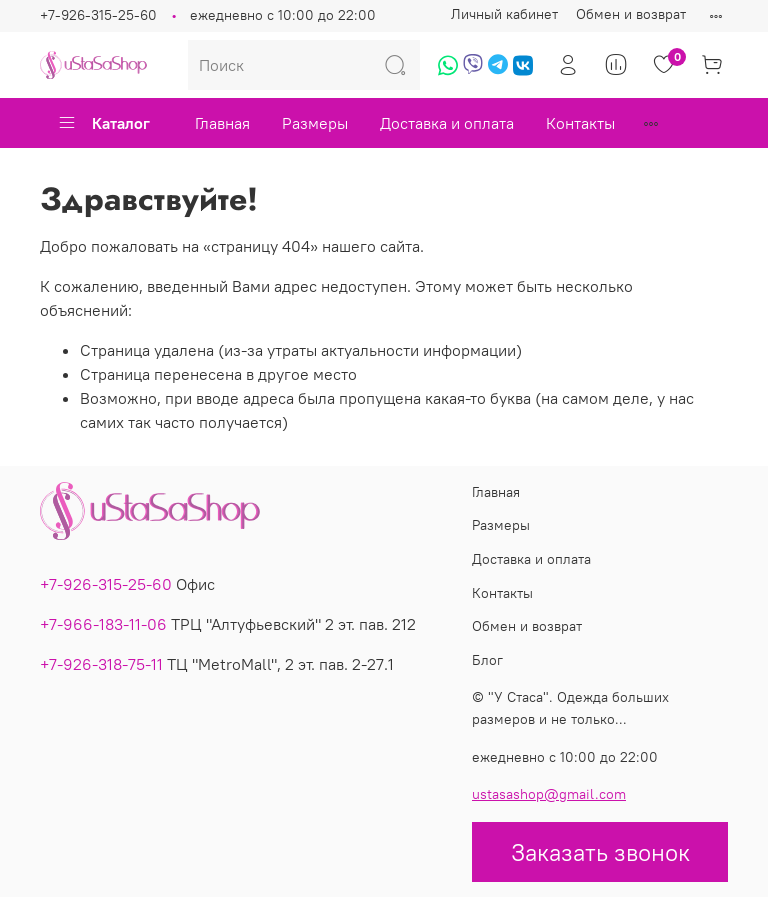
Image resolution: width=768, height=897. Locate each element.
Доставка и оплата (447, 123)
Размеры (315, 123)
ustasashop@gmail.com (549, 794)
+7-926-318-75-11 (101, 664)
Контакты (580, 123)
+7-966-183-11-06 (103, 624)
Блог (487, 660)
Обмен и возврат (631, 14)
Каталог (103, 123)
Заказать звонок (600, 852)
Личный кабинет (504, 14)
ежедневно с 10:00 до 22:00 (283, 15)
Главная (222, 123)
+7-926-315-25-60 (98, 15)
